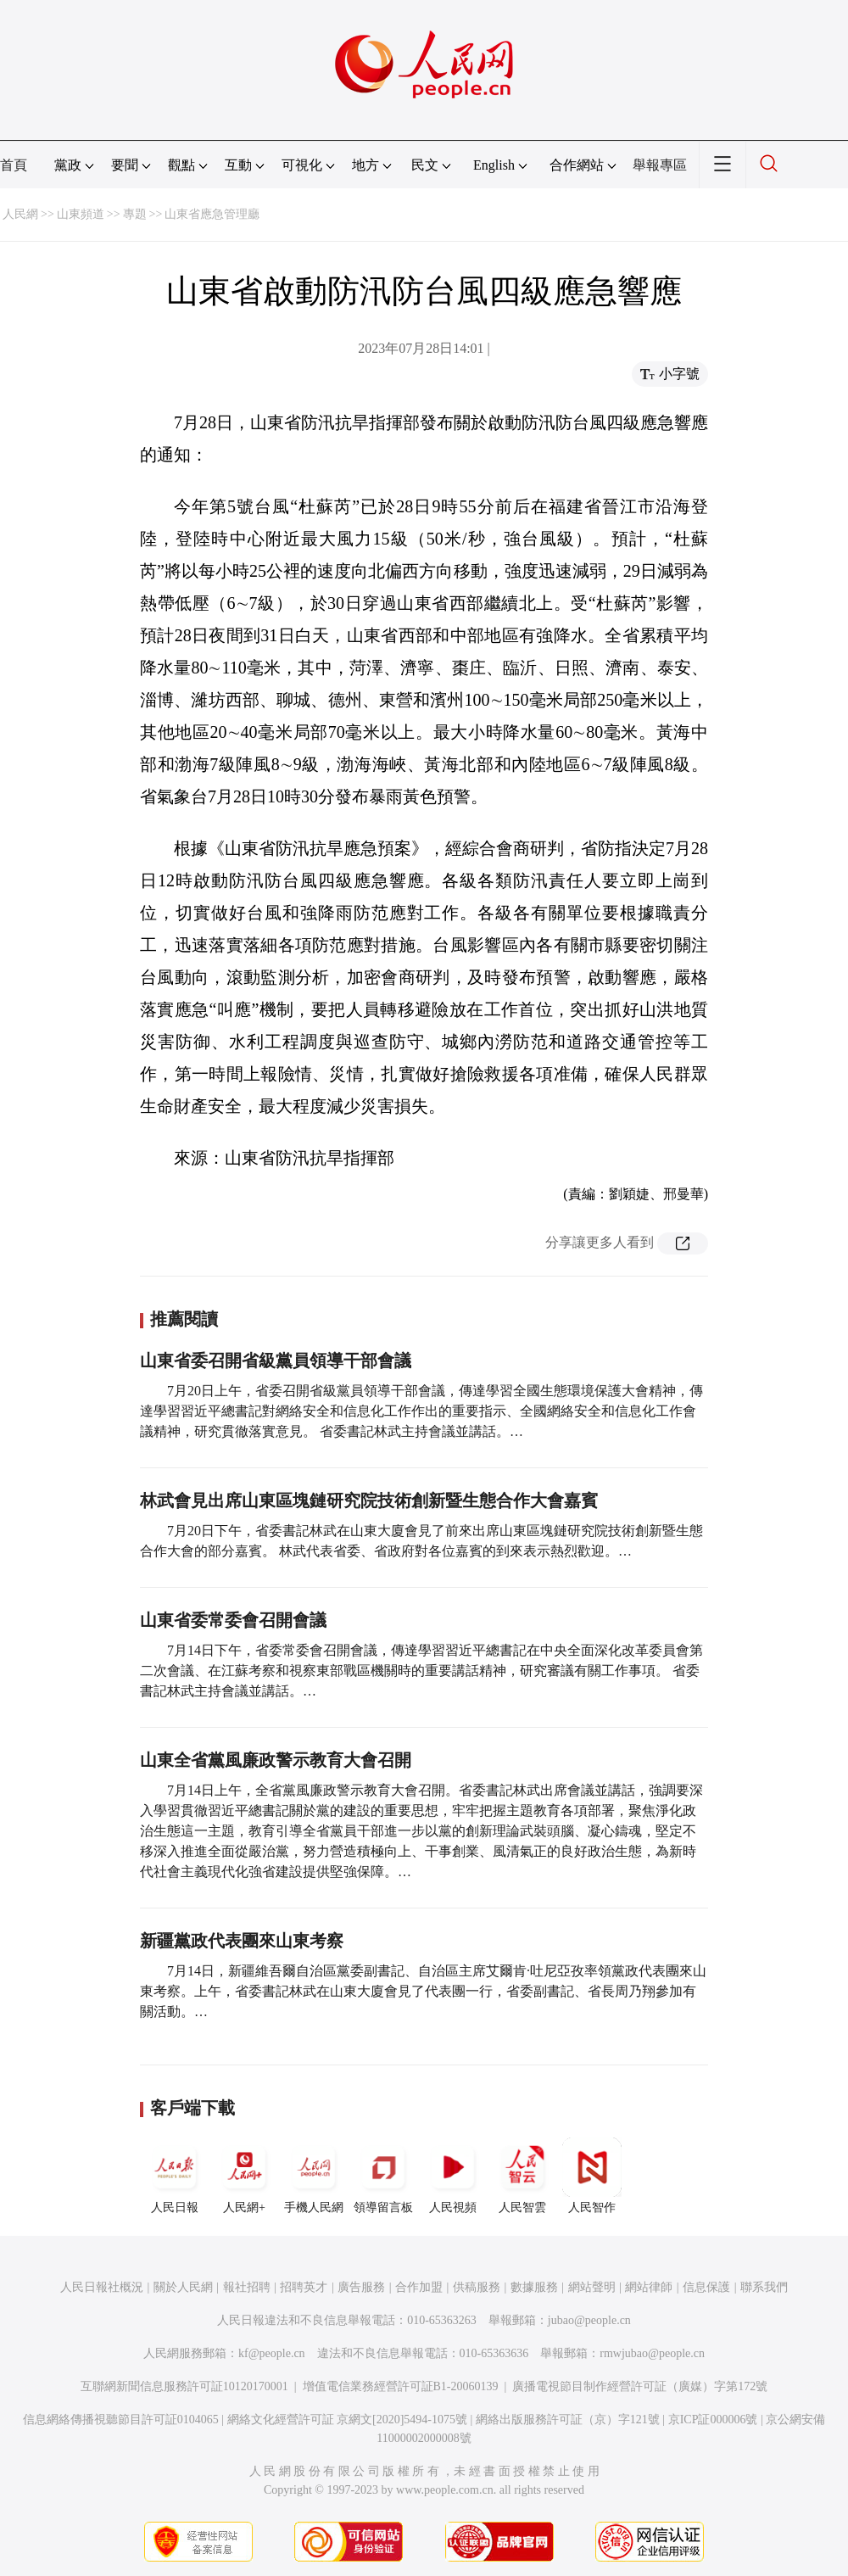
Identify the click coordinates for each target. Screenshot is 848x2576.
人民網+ (244, 2175)
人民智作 (592, 2175)
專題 (135, 214)
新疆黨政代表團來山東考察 (241, 1940)
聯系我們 (764, 2287)
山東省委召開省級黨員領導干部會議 (275, 1360)
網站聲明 (592, 2287)
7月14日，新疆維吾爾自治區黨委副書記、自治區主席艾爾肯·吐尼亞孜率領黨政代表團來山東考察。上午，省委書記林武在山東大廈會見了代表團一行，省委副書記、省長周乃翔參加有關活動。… (423, 1991)
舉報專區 (660, 165)
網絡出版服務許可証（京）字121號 (568, 2419)
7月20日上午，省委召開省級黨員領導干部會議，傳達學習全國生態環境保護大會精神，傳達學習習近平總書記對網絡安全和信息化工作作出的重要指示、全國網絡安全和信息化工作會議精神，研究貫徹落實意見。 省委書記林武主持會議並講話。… (421, 1411)
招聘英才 (303, 2287)
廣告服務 (361, 2287)
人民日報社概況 (101, 2287)
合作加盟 (419, 2287)
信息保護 (706, 2287)
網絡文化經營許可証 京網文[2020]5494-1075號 (347, 2419)
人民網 (20, 214)
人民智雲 (522, 2175)
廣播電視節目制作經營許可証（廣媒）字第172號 (639, 2386)
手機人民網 (313, 2175)
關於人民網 (183, 2287)
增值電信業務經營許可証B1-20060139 (401, 2386)
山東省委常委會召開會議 (233, 1620)
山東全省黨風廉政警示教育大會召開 (275, 1760)
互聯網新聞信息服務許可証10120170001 (184, 2386)
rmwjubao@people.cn (652, 2353)
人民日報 (174, 2175)
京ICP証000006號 (713, 2419)
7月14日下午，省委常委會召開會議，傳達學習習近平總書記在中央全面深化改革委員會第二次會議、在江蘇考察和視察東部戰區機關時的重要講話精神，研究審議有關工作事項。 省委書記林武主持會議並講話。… (421, 1670)
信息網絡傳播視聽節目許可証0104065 (121, 2419)
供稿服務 (476, 2287)
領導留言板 (383, 2175)
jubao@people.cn (589, 2320)
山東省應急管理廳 (212, 214)
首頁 (13, 165)
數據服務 (534, 2287)
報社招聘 (247, 2287)
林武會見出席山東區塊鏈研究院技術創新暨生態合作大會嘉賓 (369, 1500)
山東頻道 (80, 214)
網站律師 (648, 2287)
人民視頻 (453, 2175)
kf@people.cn (271, 2353)
